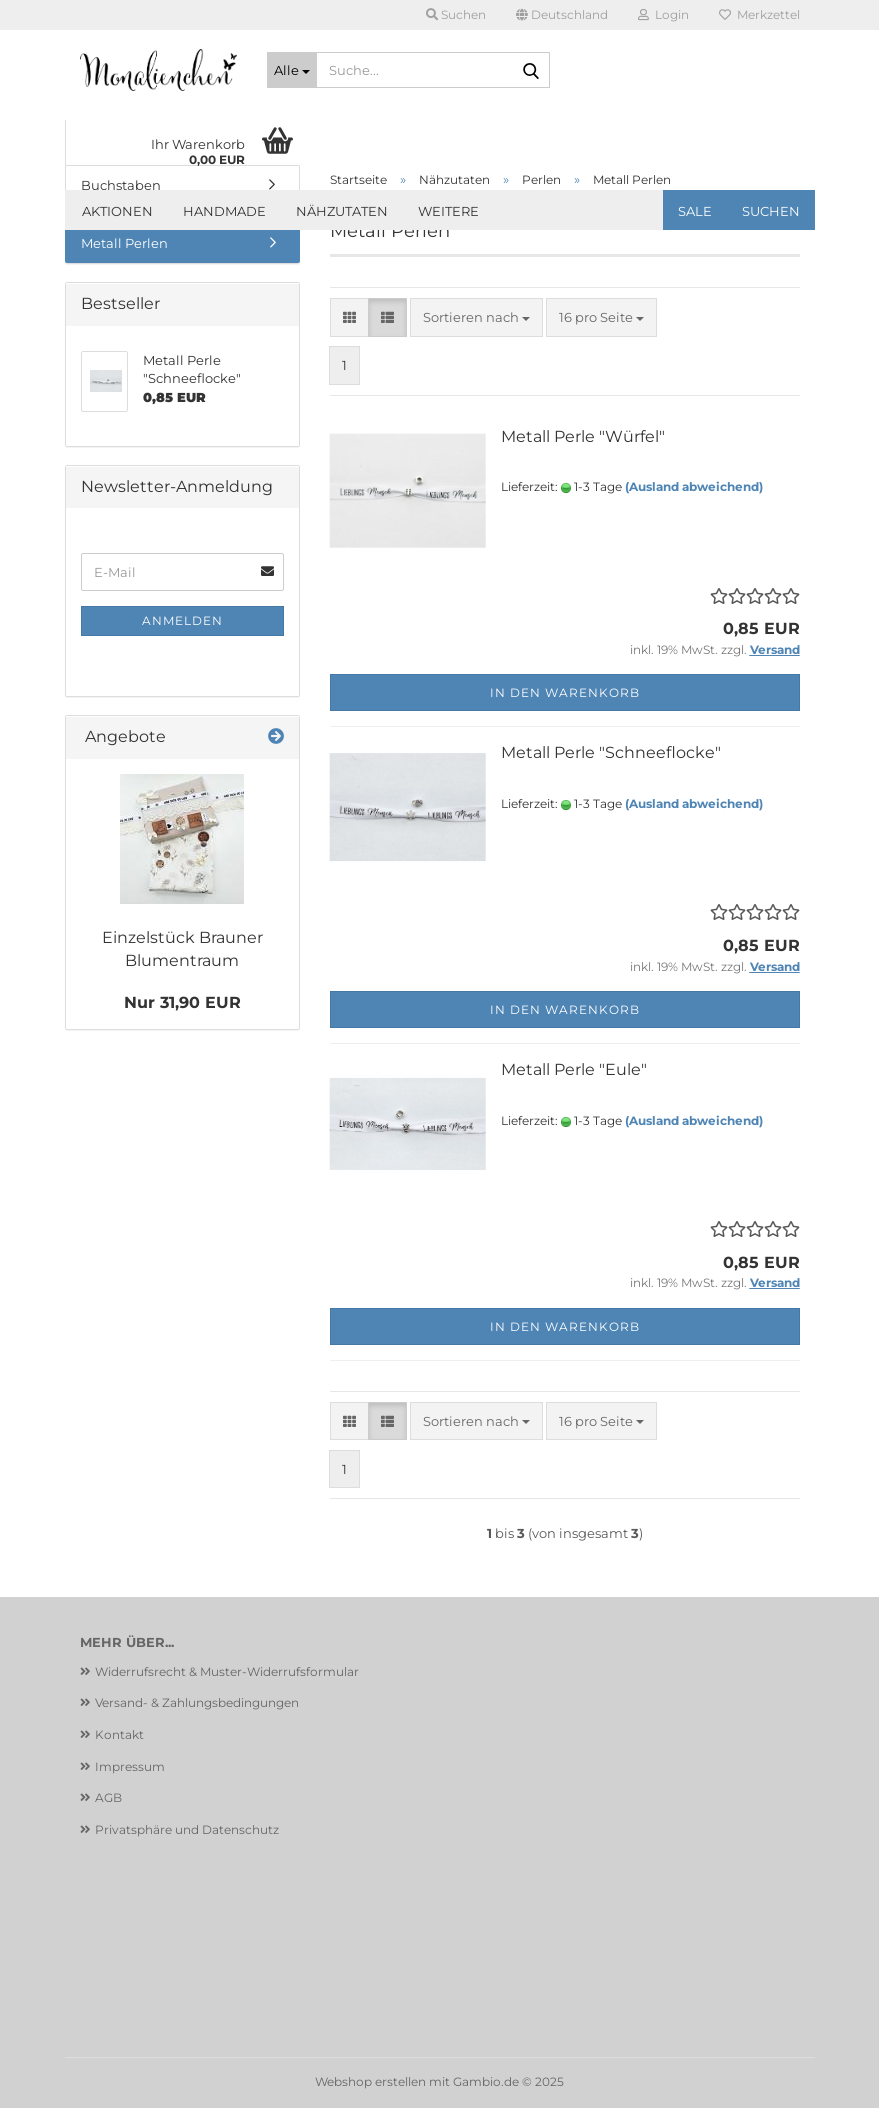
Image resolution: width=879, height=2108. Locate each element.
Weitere (448, 211)
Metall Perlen (124, 243)
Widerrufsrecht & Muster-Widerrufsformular (227, 1671)
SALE (695, 211)
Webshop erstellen (370, 2081)
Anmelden (182, 620)
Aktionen (117, 211)
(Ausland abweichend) (694, 486)
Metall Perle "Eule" (574, 1069)
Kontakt (119, 1734)
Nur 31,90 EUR (182, 1002)
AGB (108, 1797)
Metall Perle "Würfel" (583, 436)
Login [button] (663, 14)
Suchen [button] (456, 14)
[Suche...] (292, 70)
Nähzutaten (342, 211)
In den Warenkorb (565, 692)
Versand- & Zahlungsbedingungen (197, 1702)
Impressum (130, 1766)
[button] (562, 15)
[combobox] (476, 317)
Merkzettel (759, 14)
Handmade (224, 211)
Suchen (771, 211)
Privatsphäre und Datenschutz (187, 1829)
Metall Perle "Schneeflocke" (611, 752)
